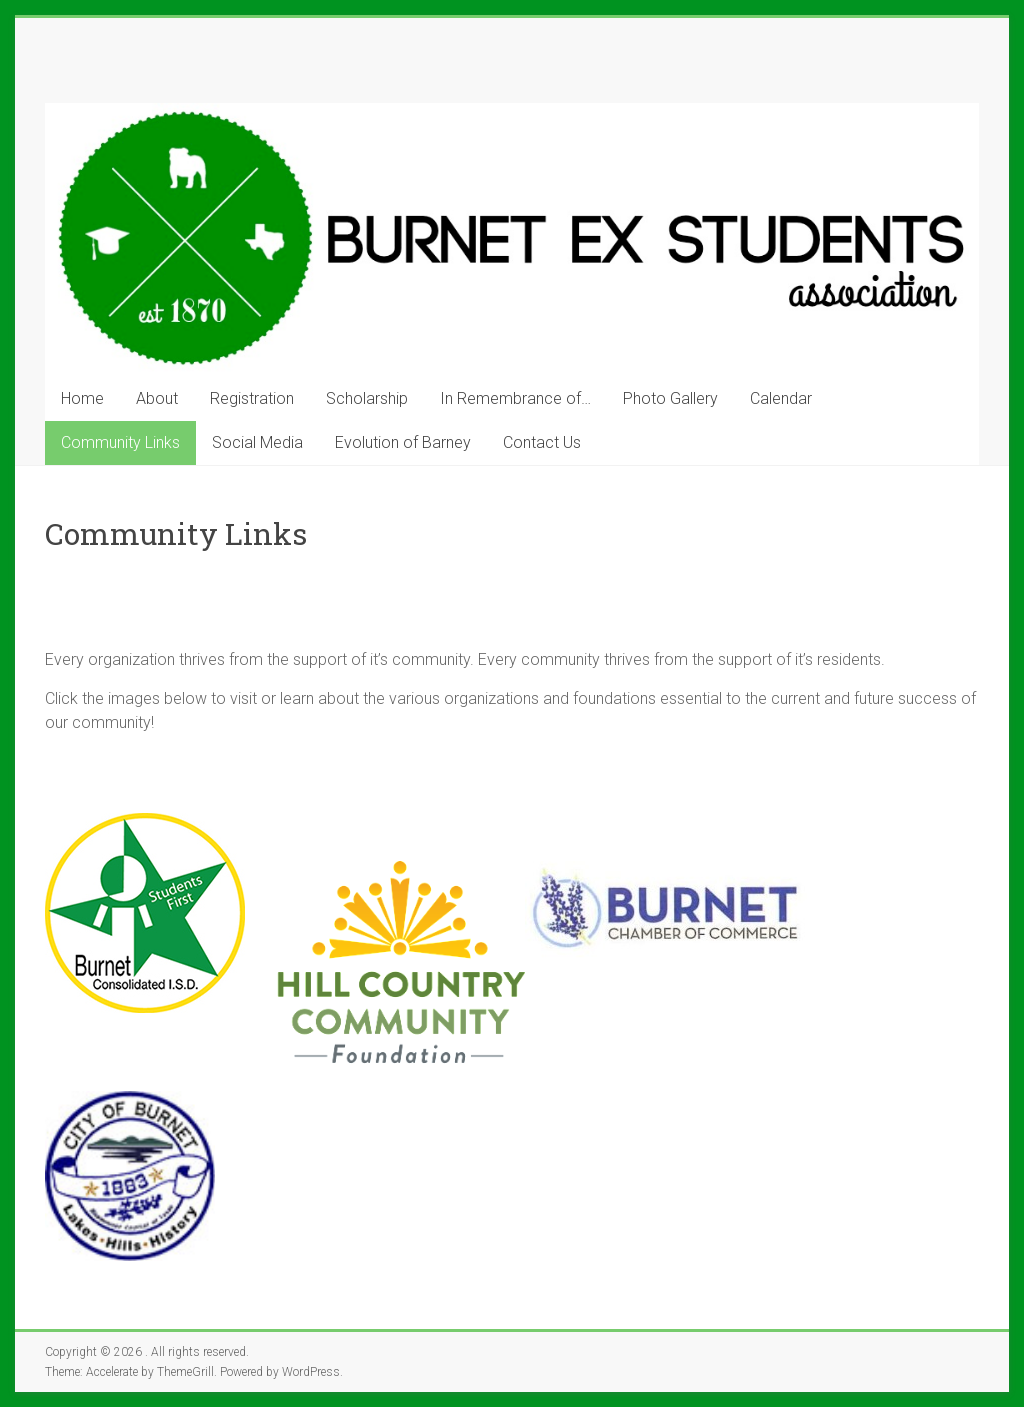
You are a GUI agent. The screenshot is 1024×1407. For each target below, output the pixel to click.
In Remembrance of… (515, 398)
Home (82, 398)
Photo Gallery (670, 398)
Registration (252, 398)
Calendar (781, 398)
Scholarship (367, 398)
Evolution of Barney (403, 442)
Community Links (120, 442)
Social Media (257, 442)
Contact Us (542, 442)
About (157, 398)
